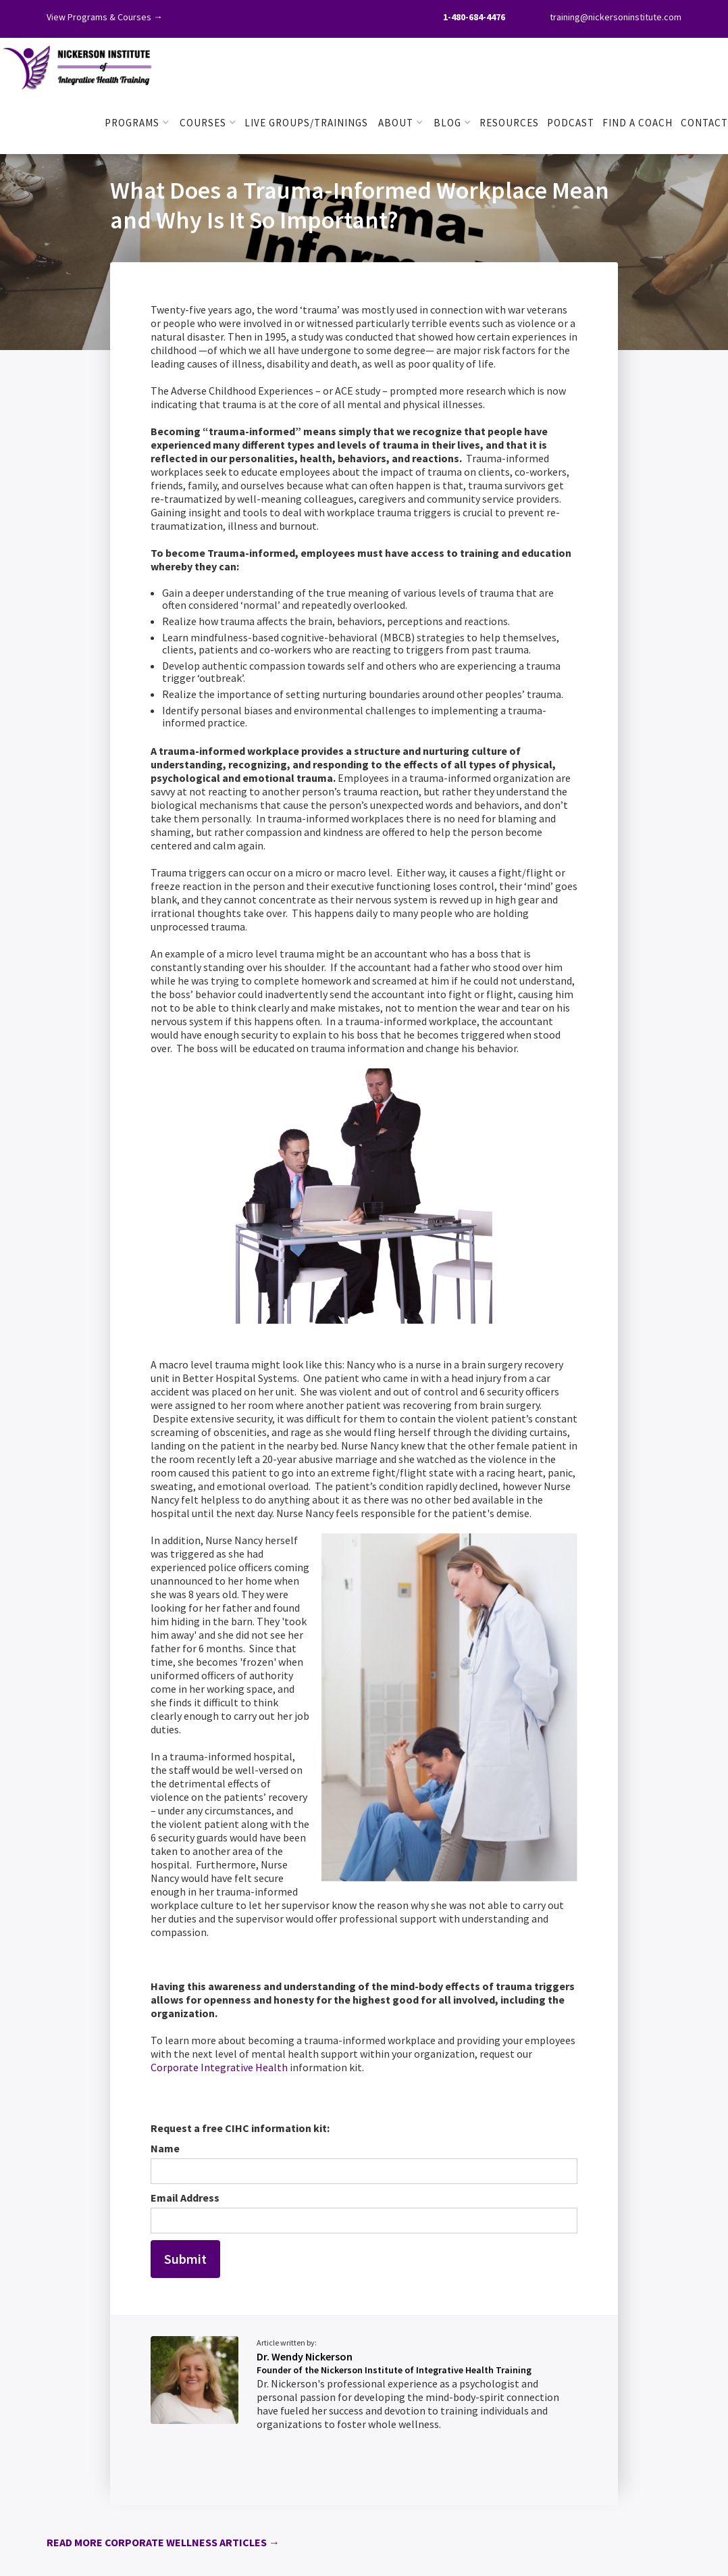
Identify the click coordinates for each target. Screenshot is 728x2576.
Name (165, 2148)
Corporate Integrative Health (219, 2067)
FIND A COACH (637, 122)
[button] (137, 123)
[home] (77, 65)
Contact (704, 122)
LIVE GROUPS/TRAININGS (306, 122)
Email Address (185, 2197)
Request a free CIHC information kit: (240, 2128)
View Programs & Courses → (105, 17)
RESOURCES (509, 122)
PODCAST (570, 122)
